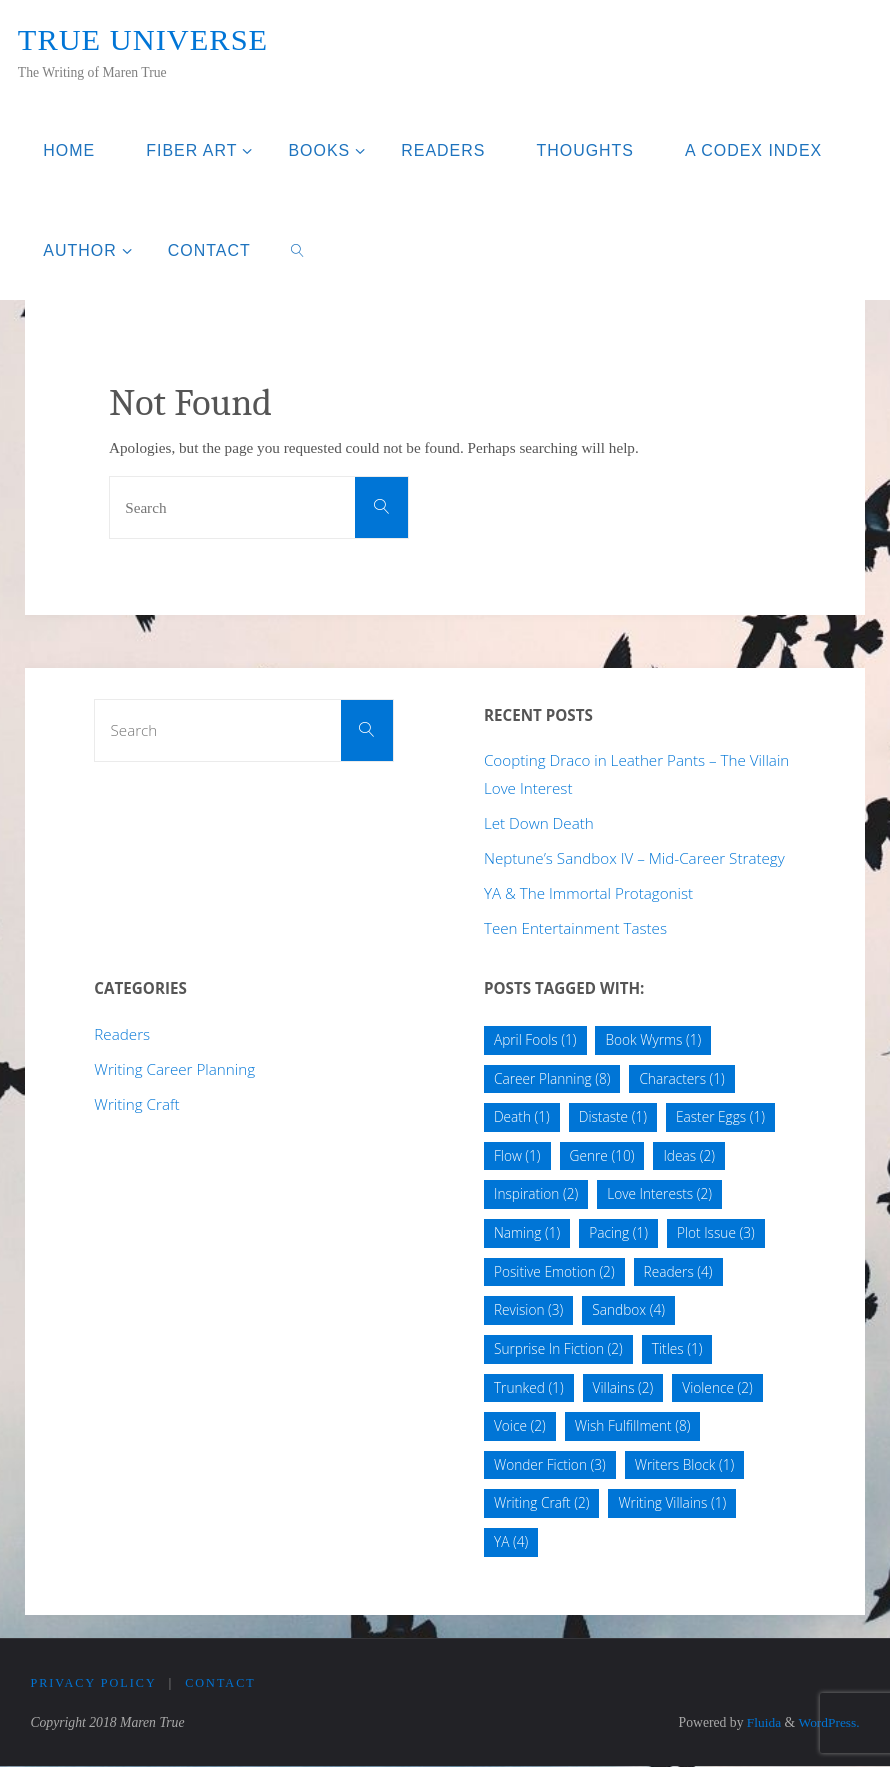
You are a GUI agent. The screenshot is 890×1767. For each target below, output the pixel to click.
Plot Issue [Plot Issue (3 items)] (716, 1232)
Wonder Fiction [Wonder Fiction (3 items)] (550, 1464)
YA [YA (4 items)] (511, 1541)
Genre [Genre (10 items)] (602, 1155)
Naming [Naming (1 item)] (527, 1232)
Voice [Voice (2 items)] (520, 1425)
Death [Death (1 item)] (522, 1116)
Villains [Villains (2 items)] (623, 1387)
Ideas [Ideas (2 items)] (689, 1155)
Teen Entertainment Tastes (575, 928)
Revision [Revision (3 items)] (528, 1309)
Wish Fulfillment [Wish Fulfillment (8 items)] (633, 1425)
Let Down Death (539, 823)
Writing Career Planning (174, 1069)
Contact (220, 1684)
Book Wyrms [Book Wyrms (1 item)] (653, 1039)
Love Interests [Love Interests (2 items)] (659, 1193)
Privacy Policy (93, 1684)
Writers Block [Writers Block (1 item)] (685, 1464)
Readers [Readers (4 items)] (678, 1271)
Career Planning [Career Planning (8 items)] (552, 1078)
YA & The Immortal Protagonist (588, 893)
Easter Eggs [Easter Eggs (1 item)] (720, 1116)
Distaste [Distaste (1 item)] (613, 1116)
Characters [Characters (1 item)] (681, 1078)
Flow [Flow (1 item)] (517, 1155)
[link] (297, 250)
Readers (122, 1034)
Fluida (761, 1723)
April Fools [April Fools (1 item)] (535, 1039)
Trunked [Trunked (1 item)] (529, 1387)
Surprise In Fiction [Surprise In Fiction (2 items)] (558, 1348)
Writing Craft (136, 1104)
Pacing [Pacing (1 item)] (618, 1232)
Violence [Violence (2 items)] (717, 1387)
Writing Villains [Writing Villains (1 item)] (672, 1502)
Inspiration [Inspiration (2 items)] (536, 1193)
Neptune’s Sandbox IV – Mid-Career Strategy (634, 858)
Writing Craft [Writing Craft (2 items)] (542, 1502)
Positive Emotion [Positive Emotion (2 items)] (554, 1271)
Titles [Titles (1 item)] (677, 1348)
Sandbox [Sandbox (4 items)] (628, 1309)
